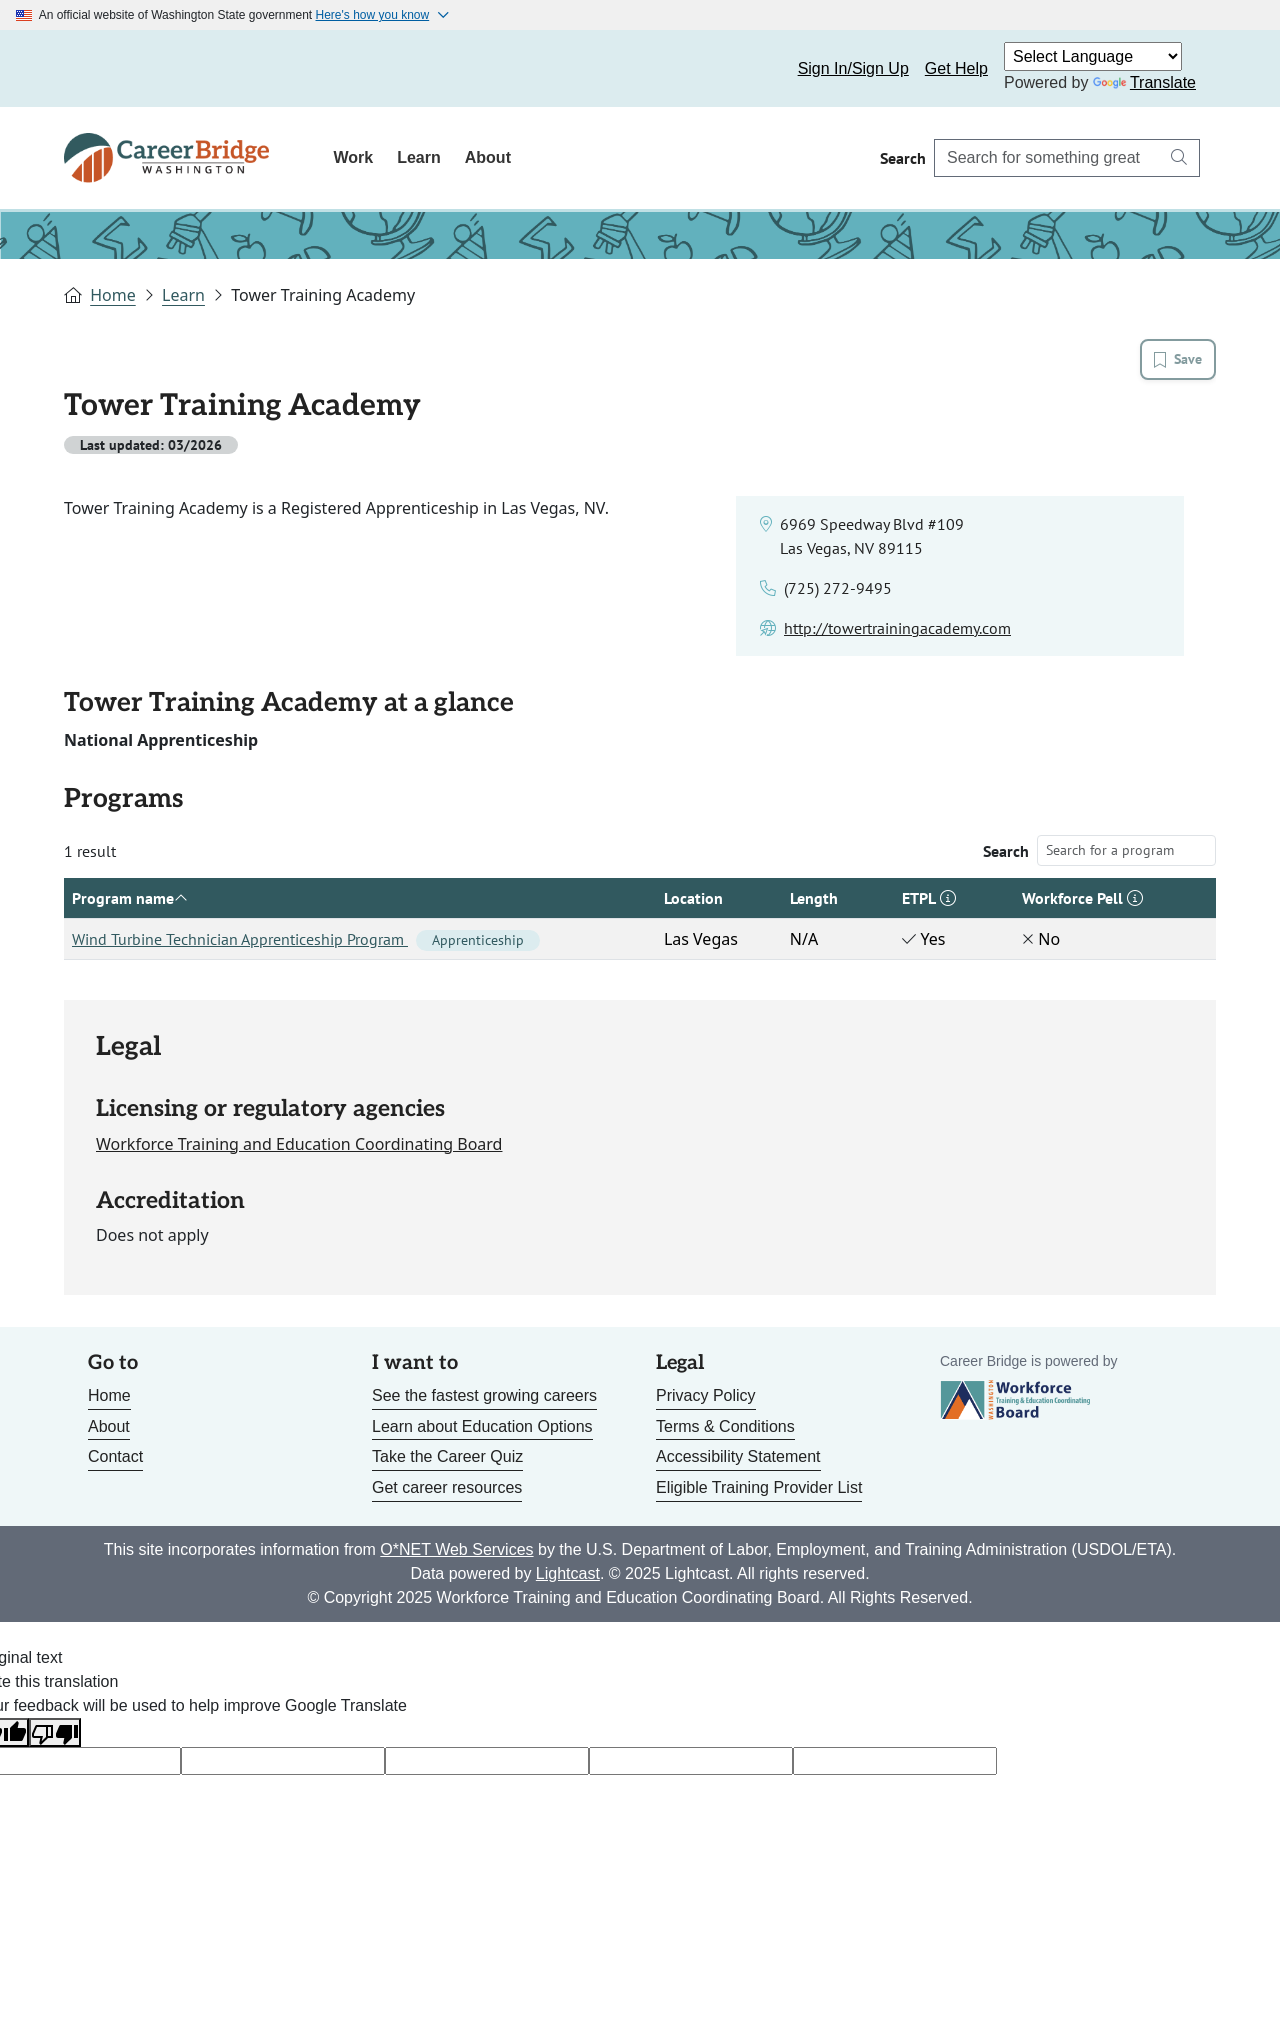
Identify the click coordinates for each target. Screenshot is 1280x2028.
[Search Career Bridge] (1047, 158)
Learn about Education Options (482, 1426)
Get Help (956, 68)
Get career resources (447, 1487)
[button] (948, 898)
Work (353, 157)
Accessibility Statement (738, 1456)
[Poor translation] (55, 1732)
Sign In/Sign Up (853, 68)
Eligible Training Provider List (759, 1487)
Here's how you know (373, 15)
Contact (115, 1456)
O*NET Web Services (456, 1549)
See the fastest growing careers (484, 1395)
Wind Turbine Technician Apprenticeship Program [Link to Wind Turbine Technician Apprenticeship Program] (306, 939)
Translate (1144, 82)
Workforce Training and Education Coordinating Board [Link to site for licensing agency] (299, 1144)
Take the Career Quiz (447, 1456)
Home (113, 295)
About (488, 157)
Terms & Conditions (725, 1426)
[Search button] (1179, 158)
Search (1006, 851)
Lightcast (568, 1573)
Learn (419, 157)
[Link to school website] (897, 628)
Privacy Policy (706, 1395)
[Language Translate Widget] (1093, 56)
